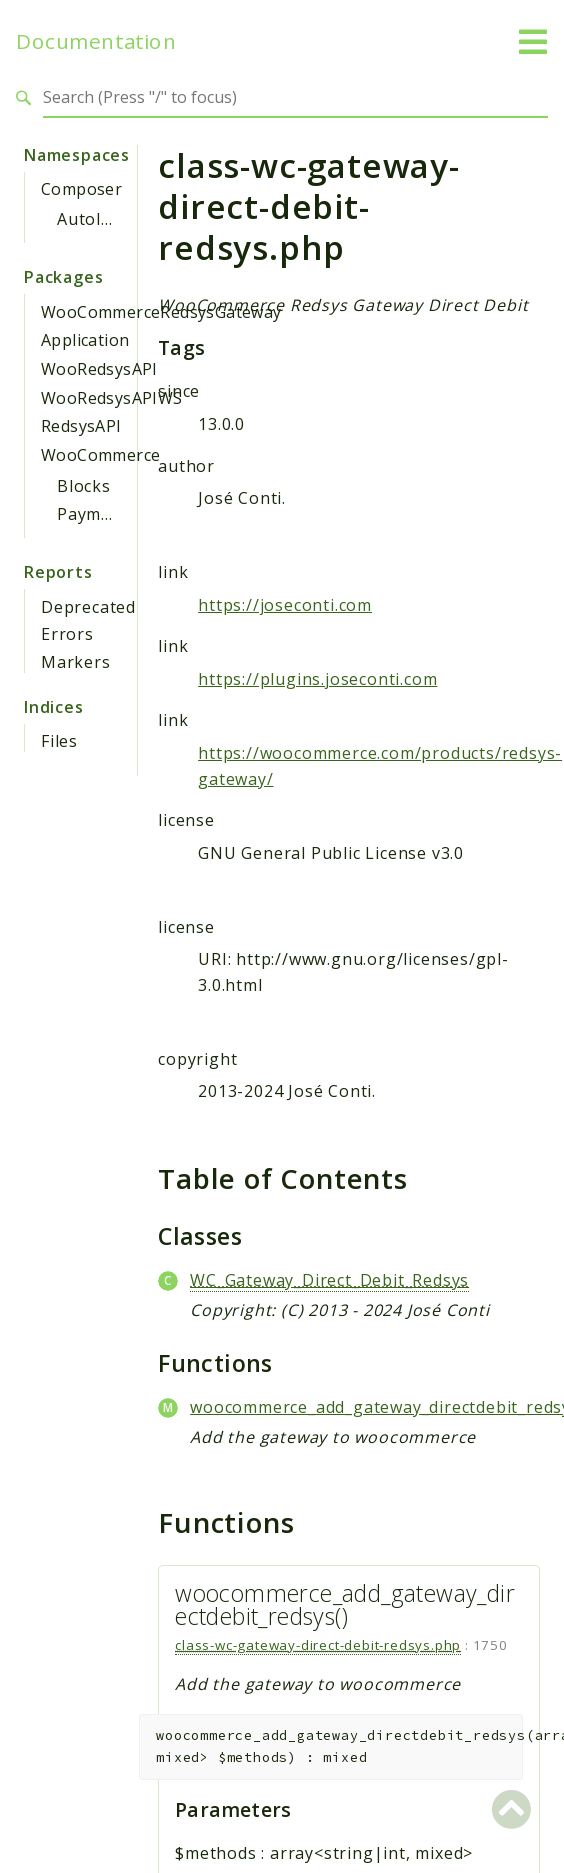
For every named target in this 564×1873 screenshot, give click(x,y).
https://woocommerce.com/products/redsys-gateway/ (380, 766)
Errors (67, 634)
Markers (76, 662)
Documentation (96, 41)
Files (59, 741)
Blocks (84, 486)
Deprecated (88, 607)
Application (85, 340)
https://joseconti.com (285, 605)
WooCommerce (100, 455)
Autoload (94, 219)
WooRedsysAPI (99, 369)
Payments (97, 514)
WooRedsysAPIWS (112, 398)
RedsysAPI (81, 426)
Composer (81, 189)
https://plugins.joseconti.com (317, 679)
